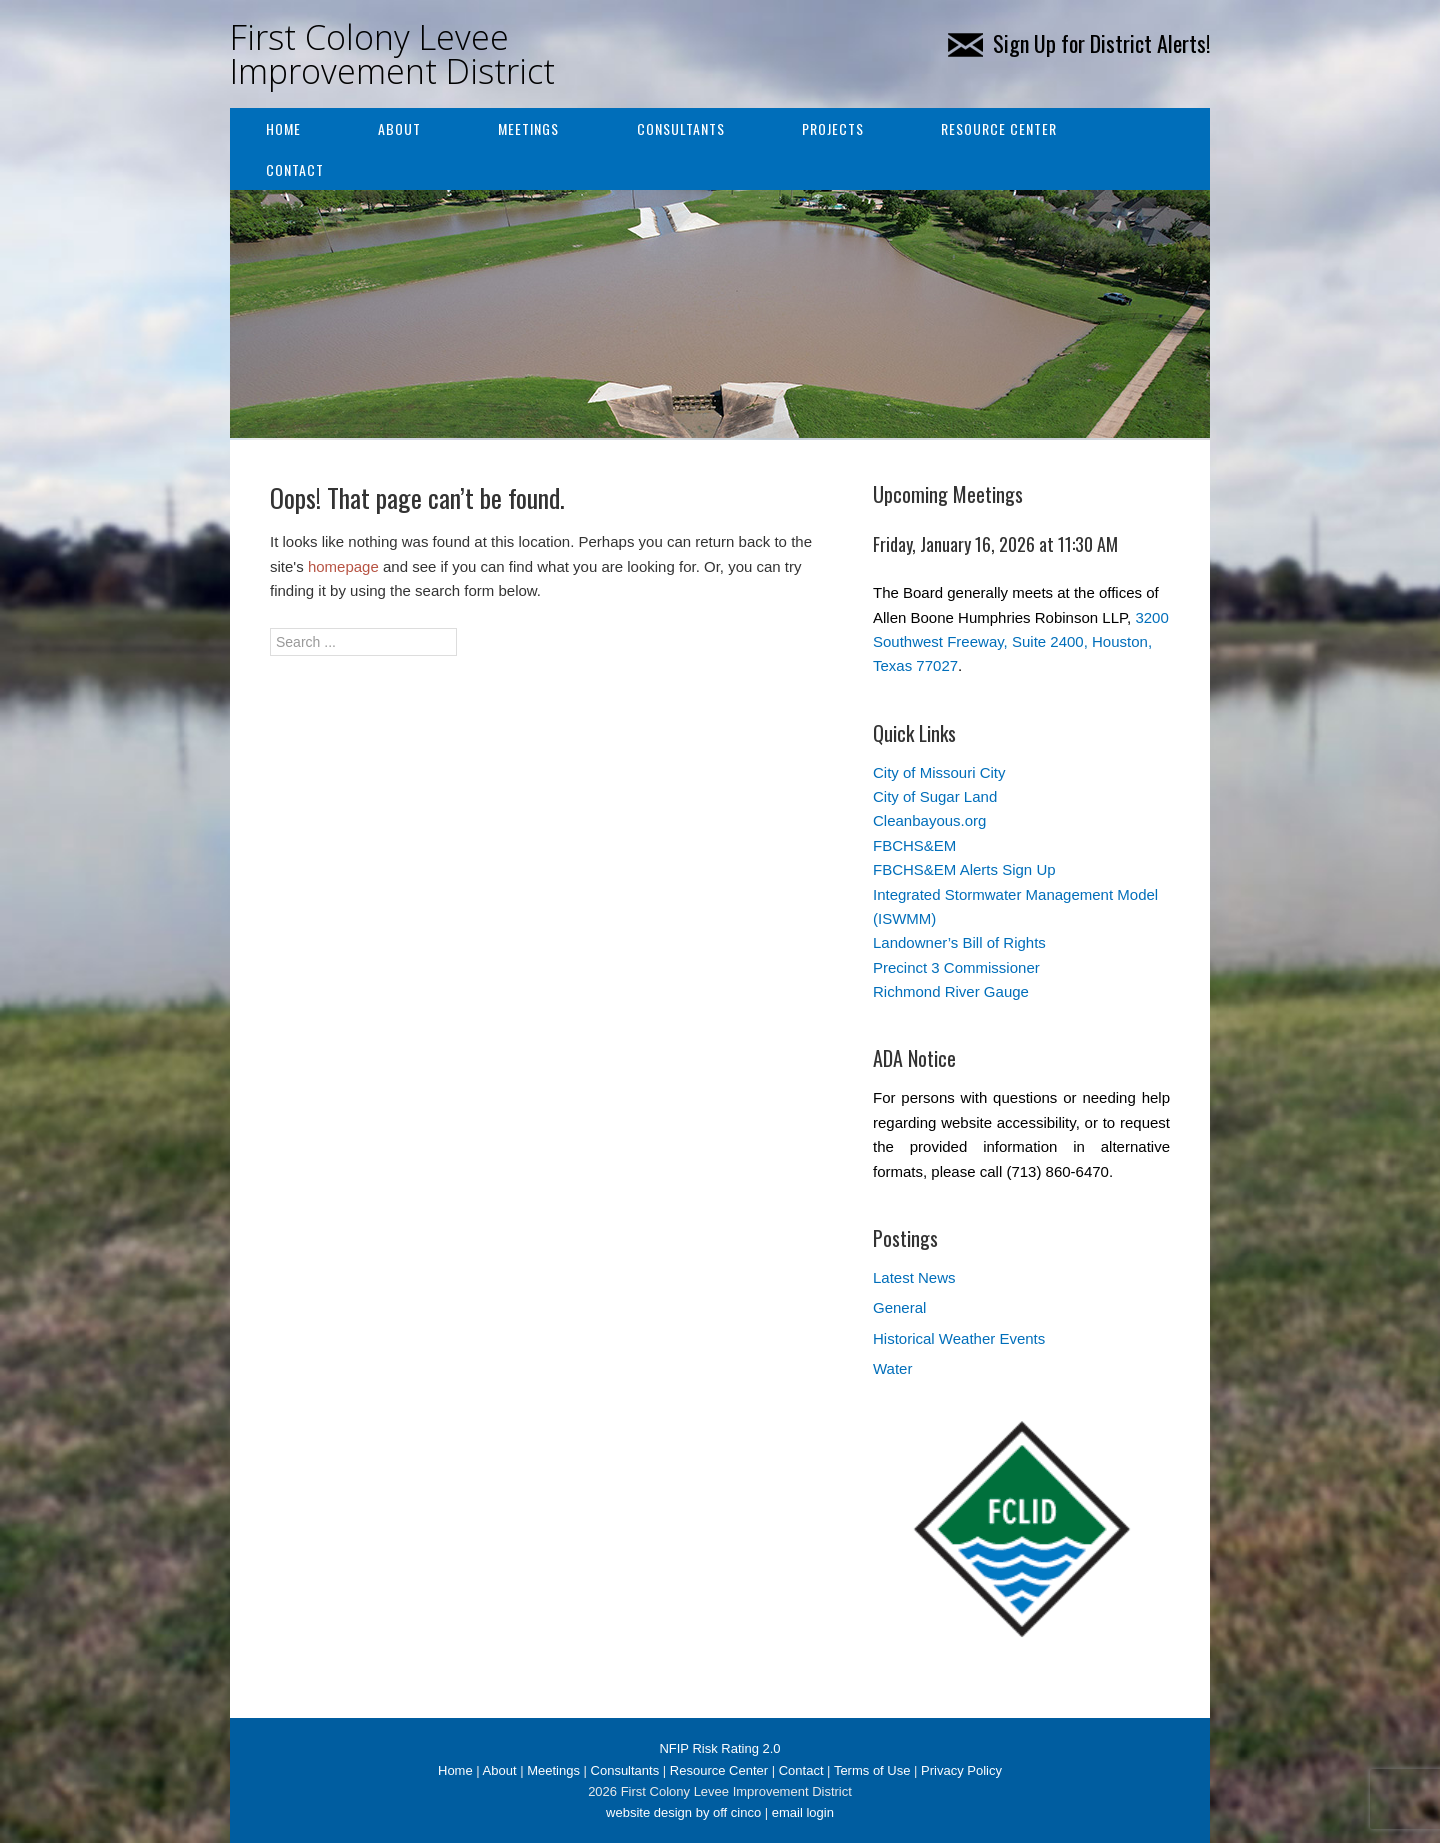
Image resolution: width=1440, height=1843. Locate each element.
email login (803, 1812)
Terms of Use (872, 1770)
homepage (343, 566)
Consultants (681, 128)
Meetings (528, 128)
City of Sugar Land (935, 796)
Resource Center (999, 128)
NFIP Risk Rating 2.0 (719, 1748)
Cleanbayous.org (929, 820)
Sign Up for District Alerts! (1079, 43)
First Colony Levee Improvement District (392, 54)
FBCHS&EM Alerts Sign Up (964, 869)
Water (892, 1368)
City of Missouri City (939, 772)
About (399, 128)
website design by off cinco (683, 1812)
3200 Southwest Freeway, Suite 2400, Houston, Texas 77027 (1021, 642)
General (899, 1307)
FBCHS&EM (914, 845)
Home (283, 128)
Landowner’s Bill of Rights (959, 942)
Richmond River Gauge (951, 991)
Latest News (914, 1277)
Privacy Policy (961, 1770)
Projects (833, 128)
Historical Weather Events (959, 1338)
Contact (295, 169)
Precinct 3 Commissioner (956, 967)
